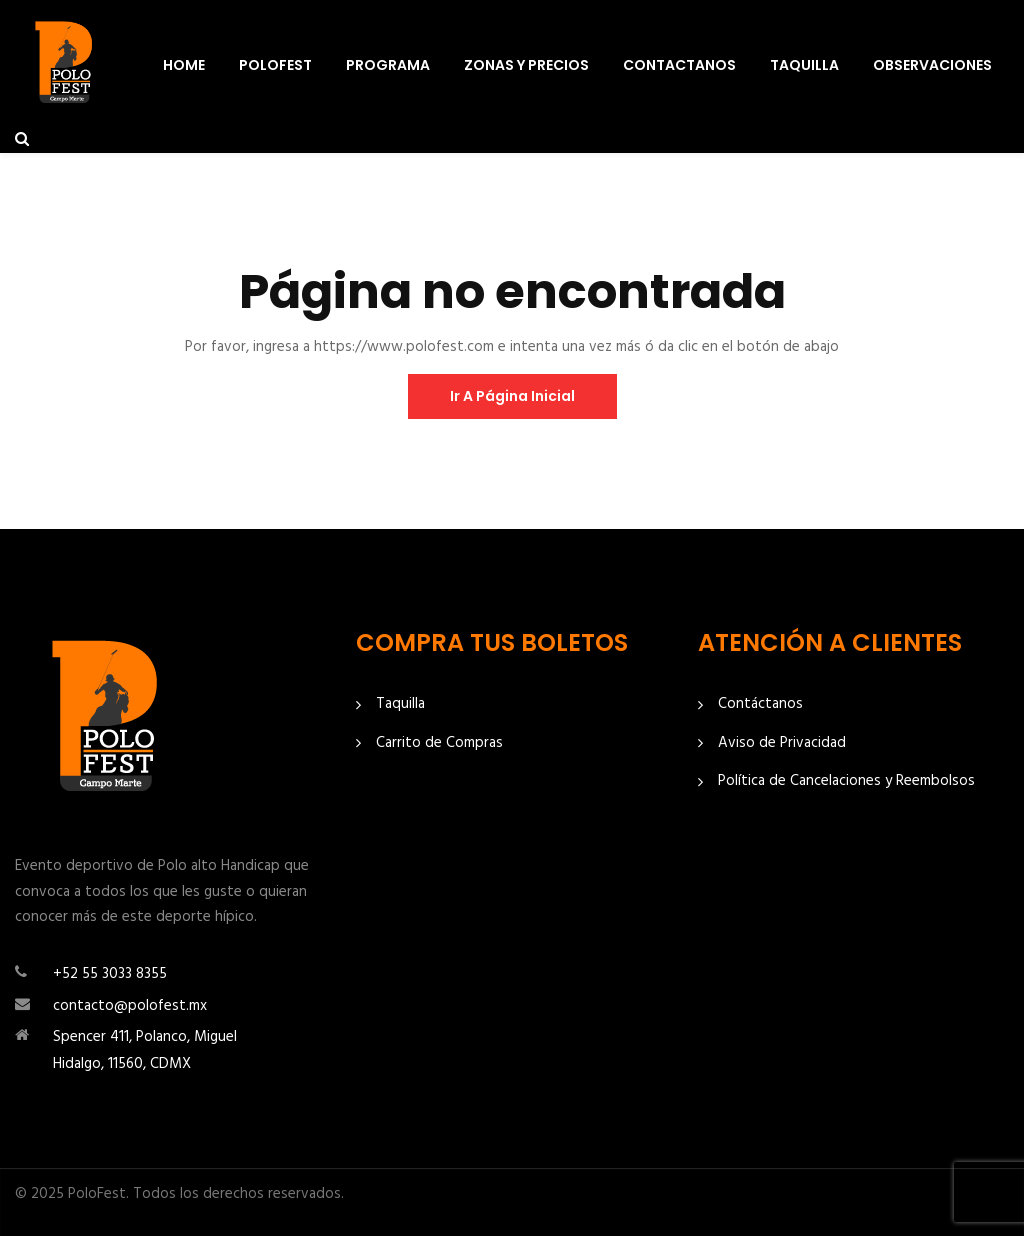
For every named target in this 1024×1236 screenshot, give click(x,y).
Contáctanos (760, 704)
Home (184, 65)
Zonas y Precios (526, 65)
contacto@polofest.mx (130, 1006)
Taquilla (804, 65)
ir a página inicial (512, 396)
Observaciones (932, 65)
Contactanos (679, 65)
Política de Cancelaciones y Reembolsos (846, 781)
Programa (388, 65)
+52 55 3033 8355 (110, 974)
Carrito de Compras (439, 743)
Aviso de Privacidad (782, 743)
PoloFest (275, 65)
